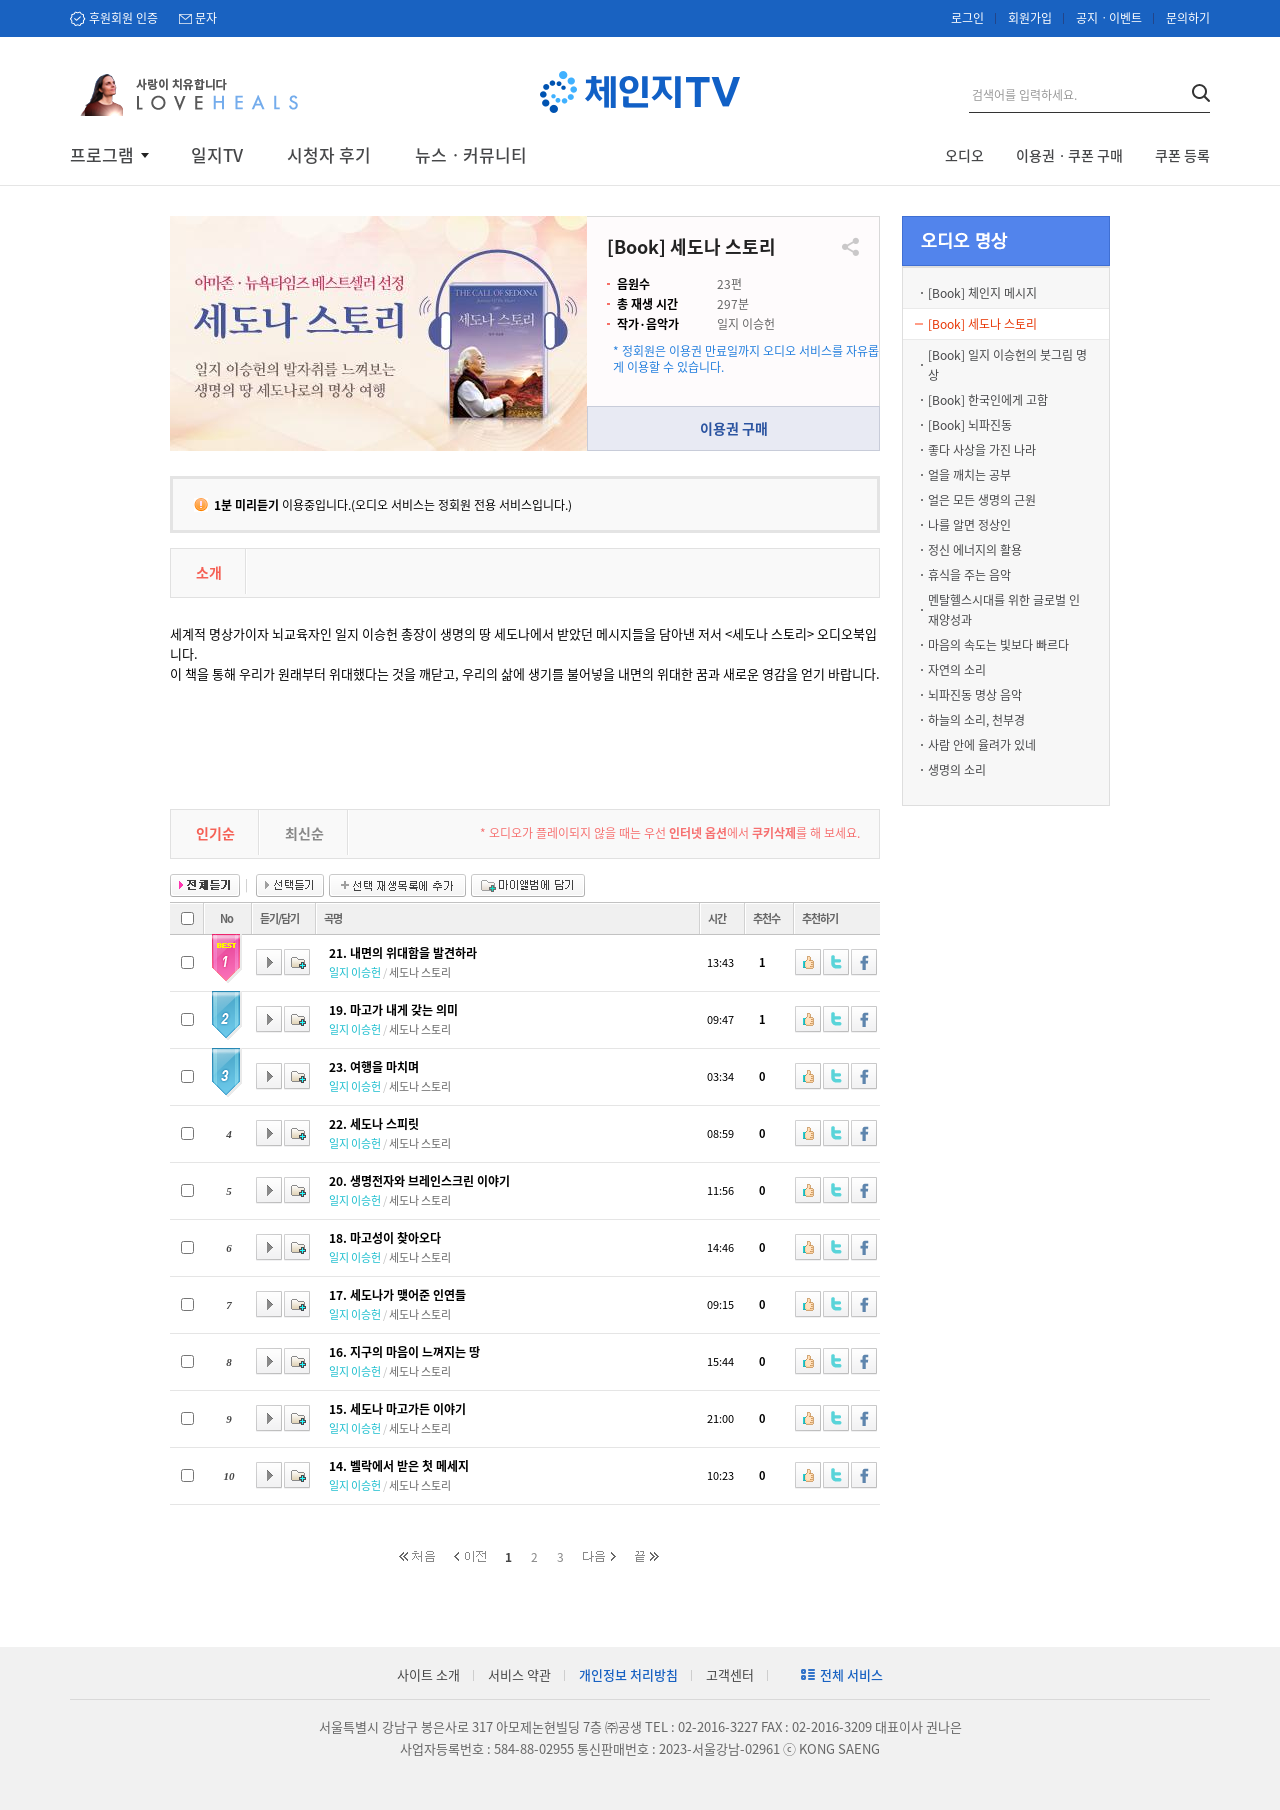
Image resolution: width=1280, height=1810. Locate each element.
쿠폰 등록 (1182, 155)
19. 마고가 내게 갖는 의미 (393, 1010)
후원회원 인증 (123, 18)
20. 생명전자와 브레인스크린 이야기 (419, 1181)
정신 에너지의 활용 (975, 550)
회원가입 (1030, 18)
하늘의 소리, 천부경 (976, 720)
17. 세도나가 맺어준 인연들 (397, 1295)
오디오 (964, 155)
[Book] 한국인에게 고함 (988, 400)
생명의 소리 (957, 770)
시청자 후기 (329, 155)
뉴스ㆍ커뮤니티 (471, 155)
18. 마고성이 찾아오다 (385, 1238)
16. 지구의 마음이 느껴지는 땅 (404, 1352)
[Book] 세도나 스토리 (982, 324)
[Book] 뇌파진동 (970, 425)
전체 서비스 (851, 1674)
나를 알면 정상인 (969, 525)
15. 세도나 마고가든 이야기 (397, 1409)
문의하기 (1188, 18)
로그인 (967, 18)
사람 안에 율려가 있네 (982, 745)
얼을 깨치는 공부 (969, 475)
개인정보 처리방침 (628, 1674)
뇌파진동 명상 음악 (975, 695)
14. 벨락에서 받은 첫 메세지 (399, 1466)
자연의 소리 (957, 670)
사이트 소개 (428, 1674)
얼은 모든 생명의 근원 (982, 500)
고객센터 (730, 1674)
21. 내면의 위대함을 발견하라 (403, 953)
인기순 (215, 833)
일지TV (217, 155)
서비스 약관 (519, 1674)
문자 (206, 18)
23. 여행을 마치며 (374, 1067)
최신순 (304, 833)
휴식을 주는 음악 (969, 575)
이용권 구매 (734, 428)
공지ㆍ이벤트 (1109, 18)
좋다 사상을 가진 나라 (982, 450)
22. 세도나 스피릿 (374, 1124)
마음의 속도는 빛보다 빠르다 (998, 645)
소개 (209, 572)
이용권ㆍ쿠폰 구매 (1069, 155)
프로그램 (102, 155)
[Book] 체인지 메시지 (982, 293)
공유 (851, 247)
